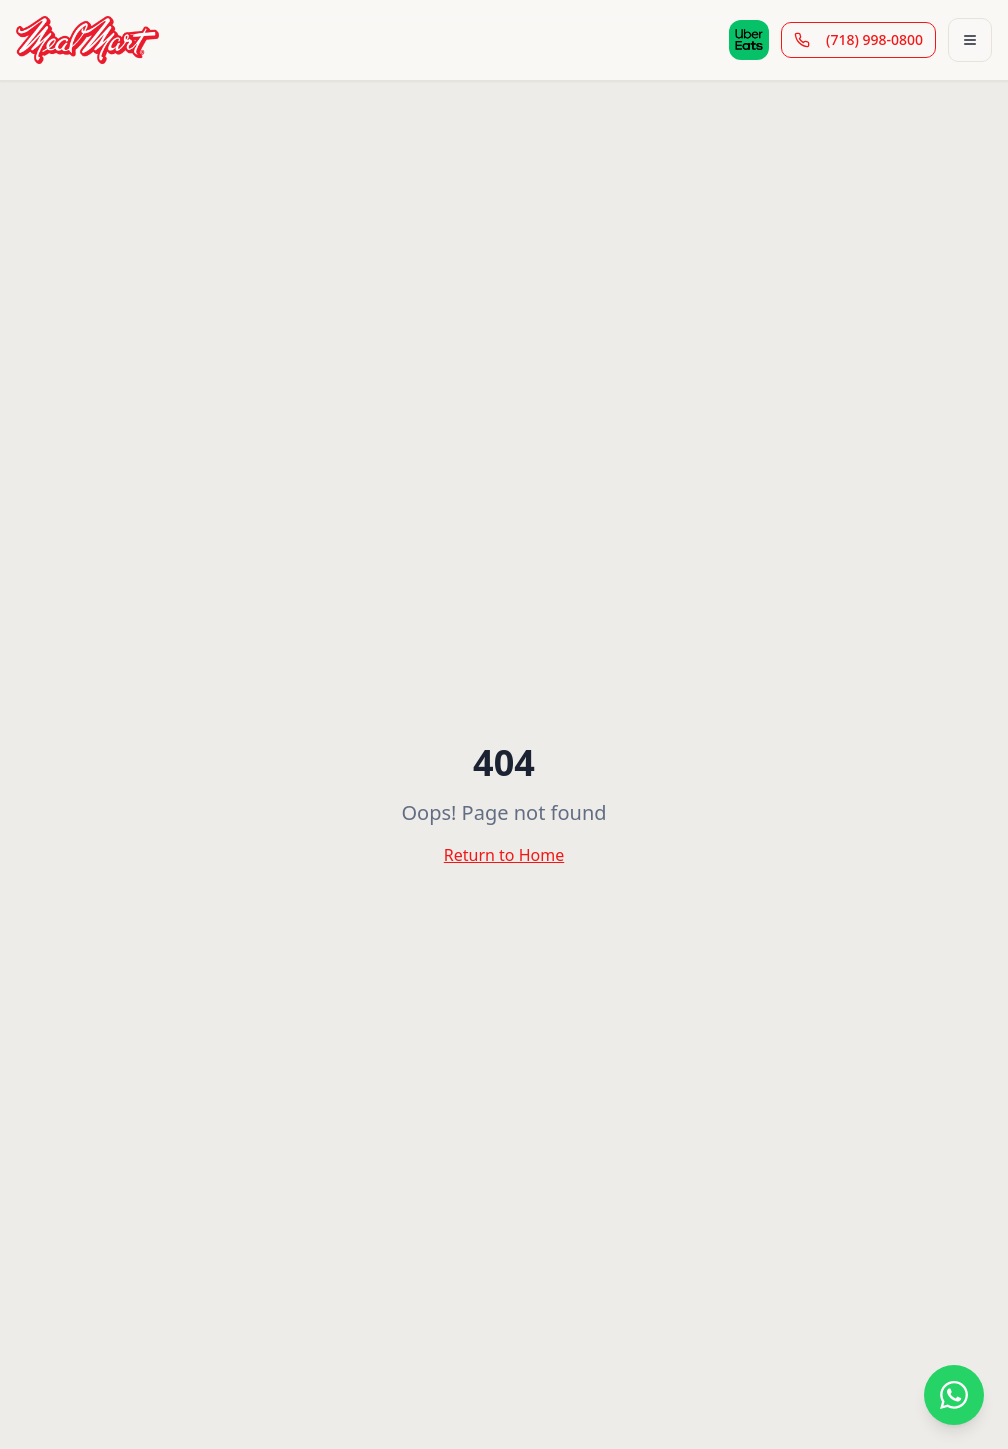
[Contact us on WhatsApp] (954, 1395)
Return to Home (504, 855)
